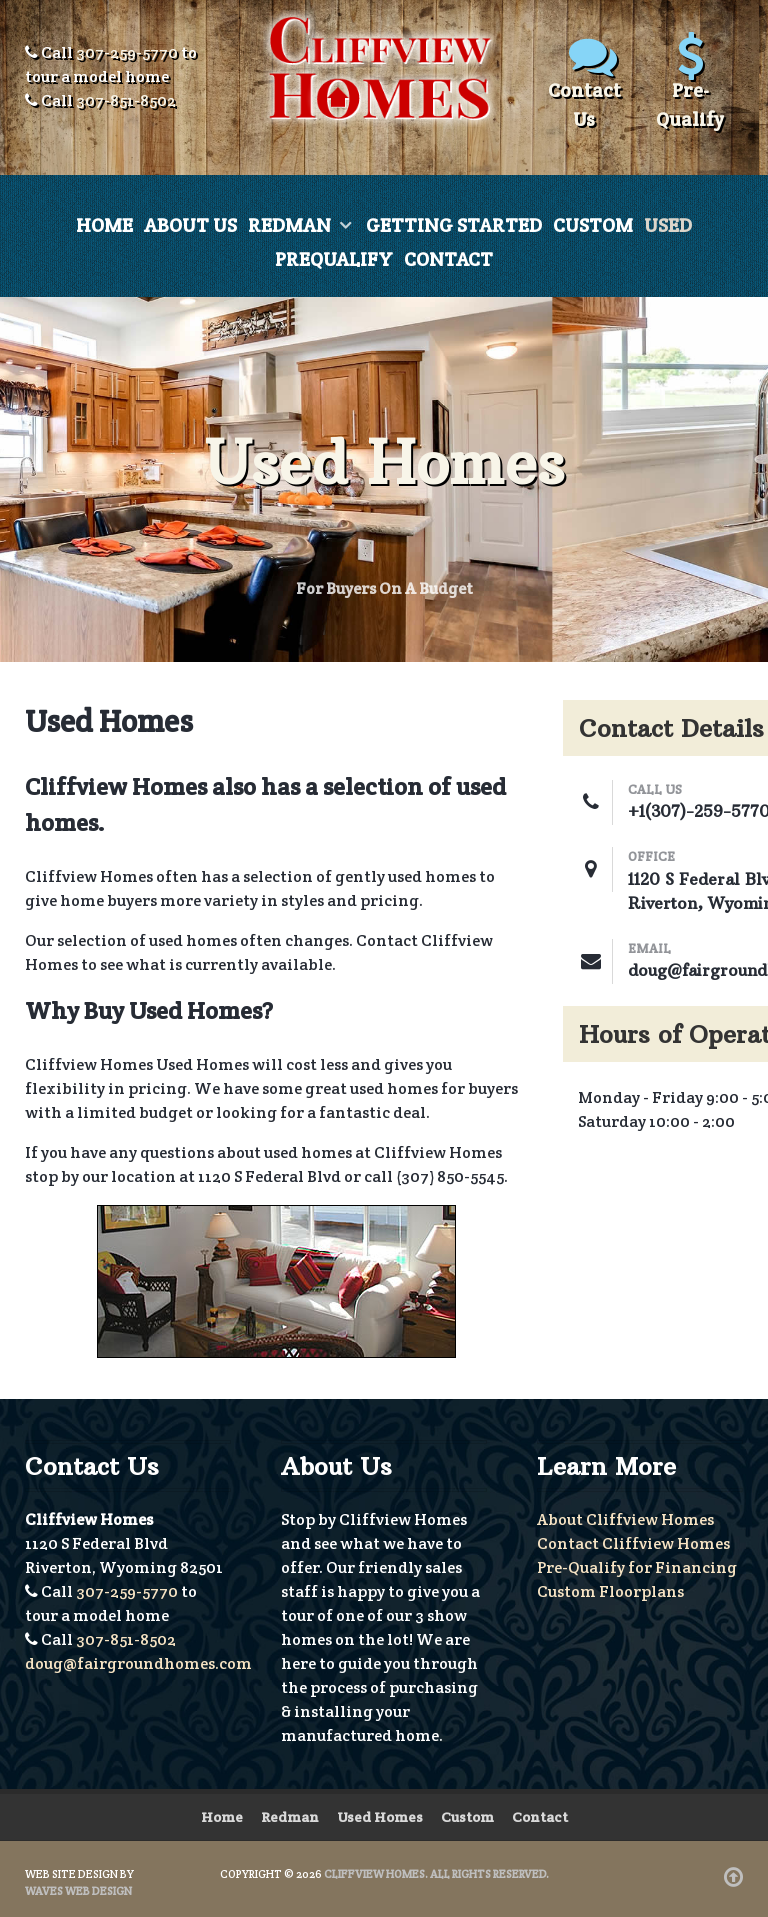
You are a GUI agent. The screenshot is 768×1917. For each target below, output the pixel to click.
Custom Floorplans (610, 1591)
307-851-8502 (126, 100)
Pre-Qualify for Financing (637, 1567)
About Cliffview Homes (625, 1519)
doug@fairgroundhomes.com (138, 1663)
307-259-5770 (127, 52)
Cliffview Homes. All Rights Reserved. (436, 1874)
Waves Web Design (78, 1891)
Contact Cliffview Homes (633, 1543)
